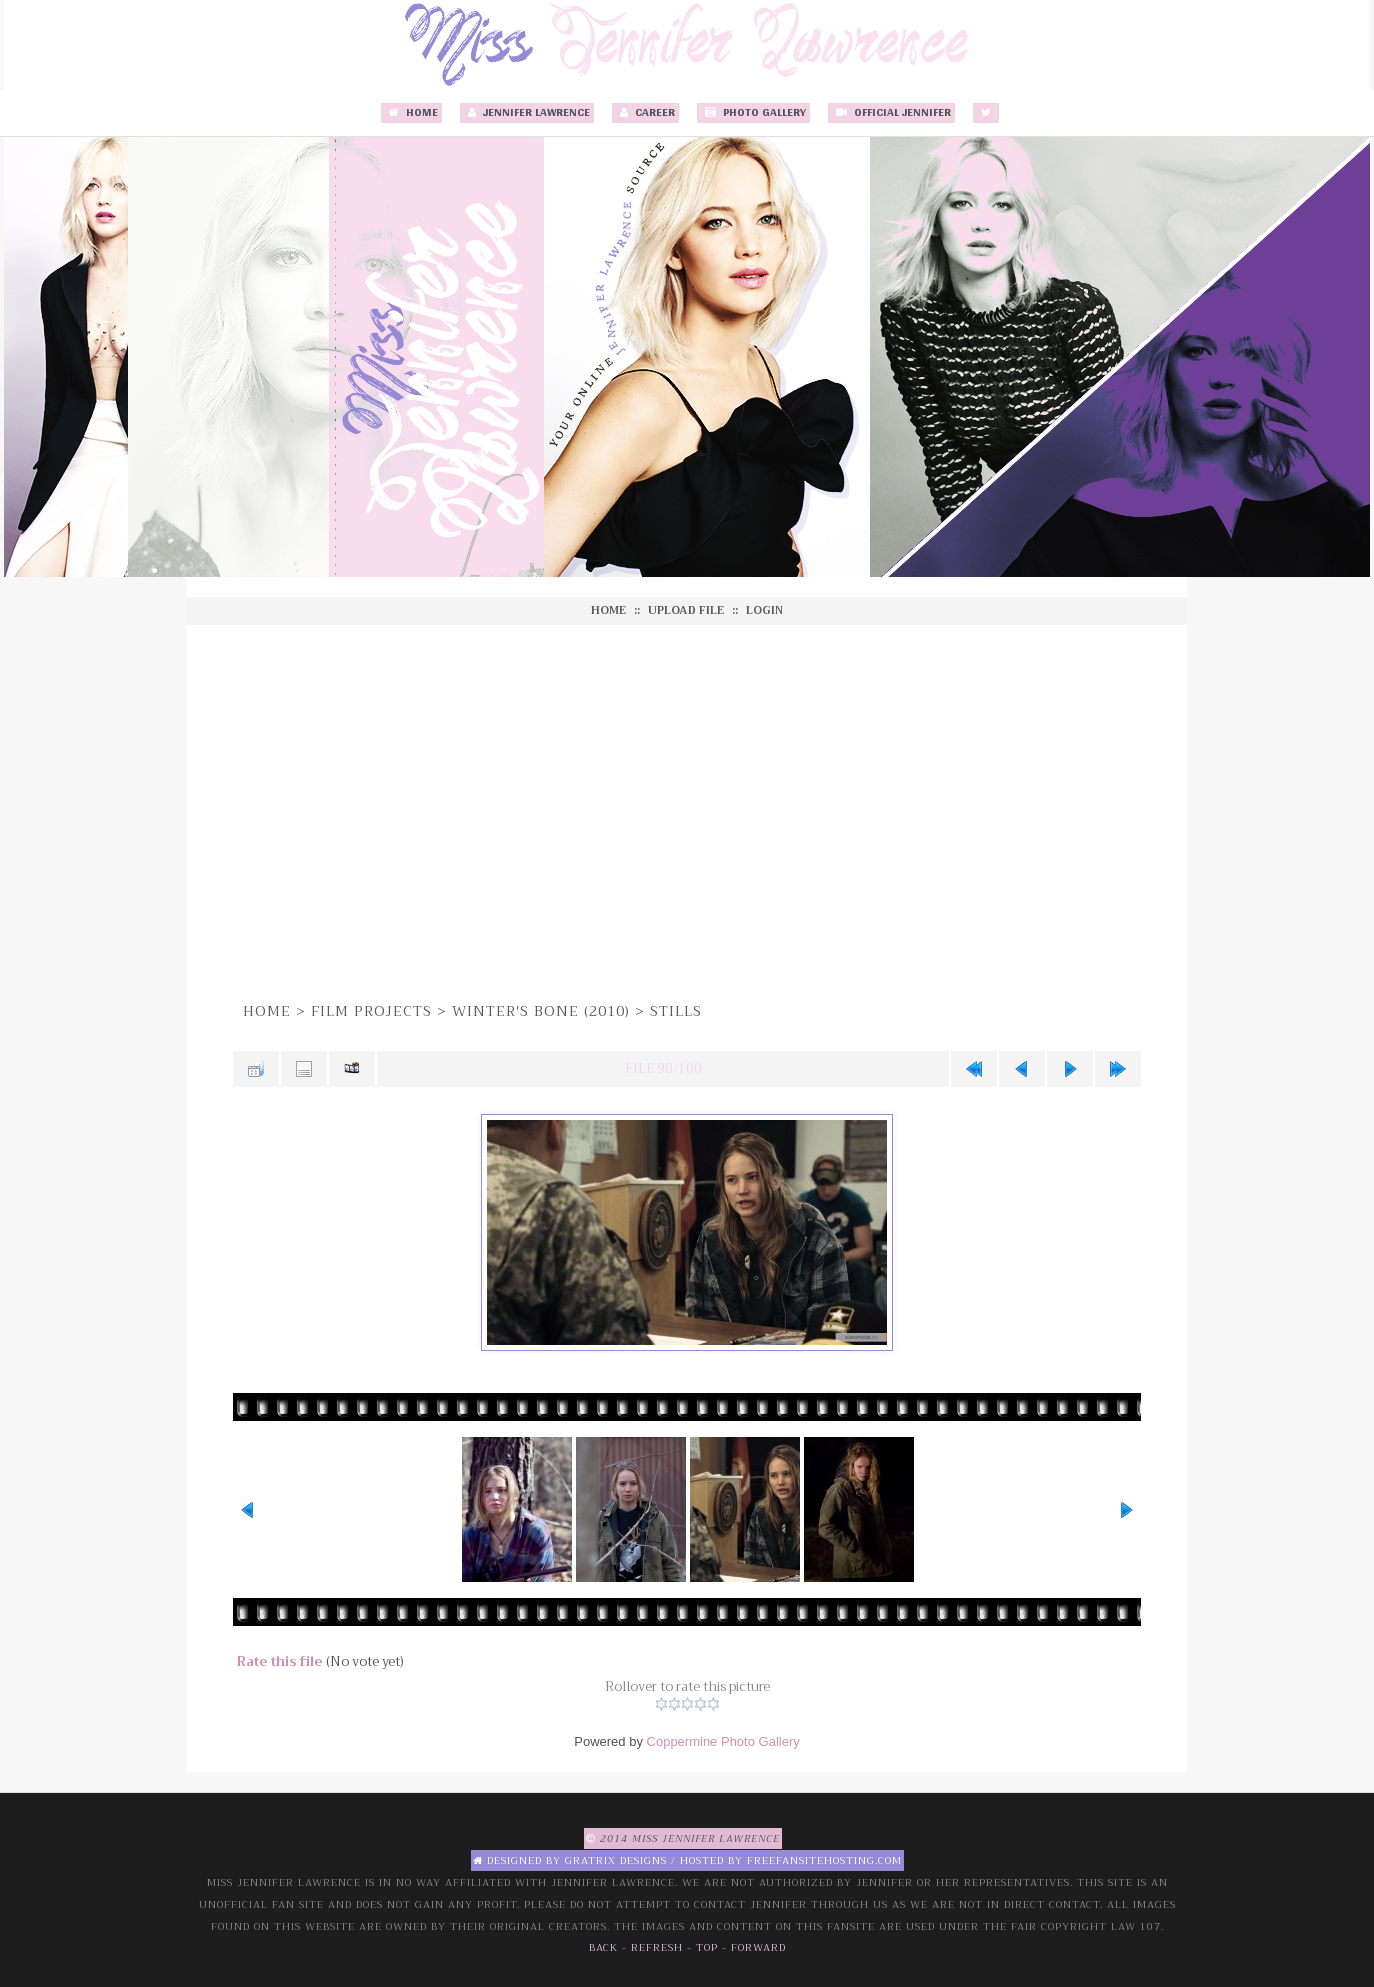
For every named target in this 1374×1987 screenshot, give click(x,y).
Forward (758, 1947)
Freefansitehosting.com (824, 1860)
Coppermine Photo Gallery (723, 1741)
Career (645, 113)
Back (603, 1947)
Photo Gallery (753, 113)
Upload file (686, 610)
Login (764, 610)
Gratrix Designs (616, 1860)
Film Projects (371, 1011)
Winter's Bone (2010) (541, 1011)
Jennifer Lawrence (527, 113)
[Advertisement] (687, 810)
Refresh (657, 1947)
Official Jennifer (891, 113)
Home (411, 113)
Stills (676, 1011)
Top (707, 1947)
